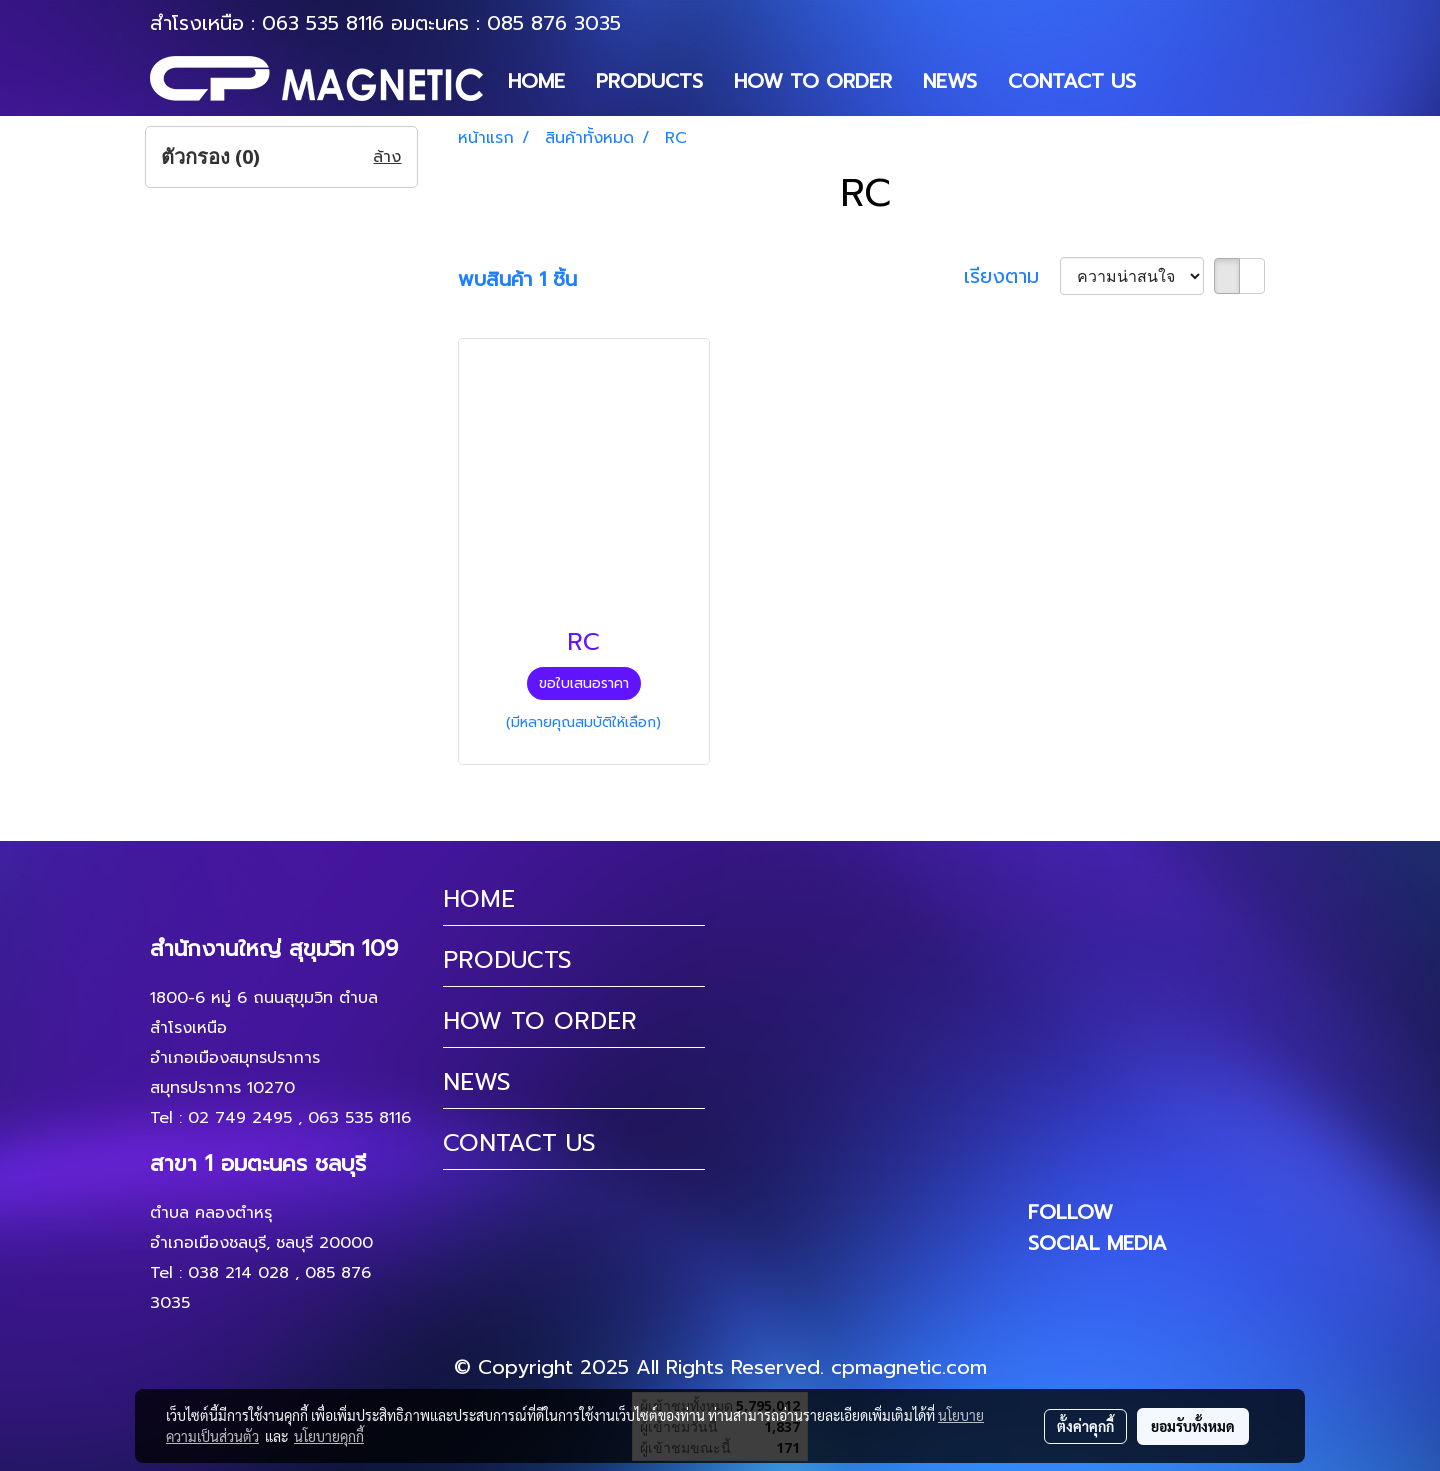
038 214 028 (238, 1273)
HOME (536, 81)
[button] (1169, 81)
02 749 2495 (240, 1118)
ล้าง (387, 157)
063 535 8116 (323, 23)
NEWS (950, 81)
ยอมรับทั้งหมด (1193, 1426)
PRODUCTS (649, 81)
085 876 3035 (554, 23)
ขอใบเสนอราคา (584, 683)
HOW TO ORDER (813, 81)
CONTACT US (1072, 81)
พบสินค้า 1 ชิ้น (517, 279)
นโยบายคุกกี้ (329, 1436)
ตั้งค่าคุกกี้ (1085, 1426)
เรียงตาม (1012, 276)
